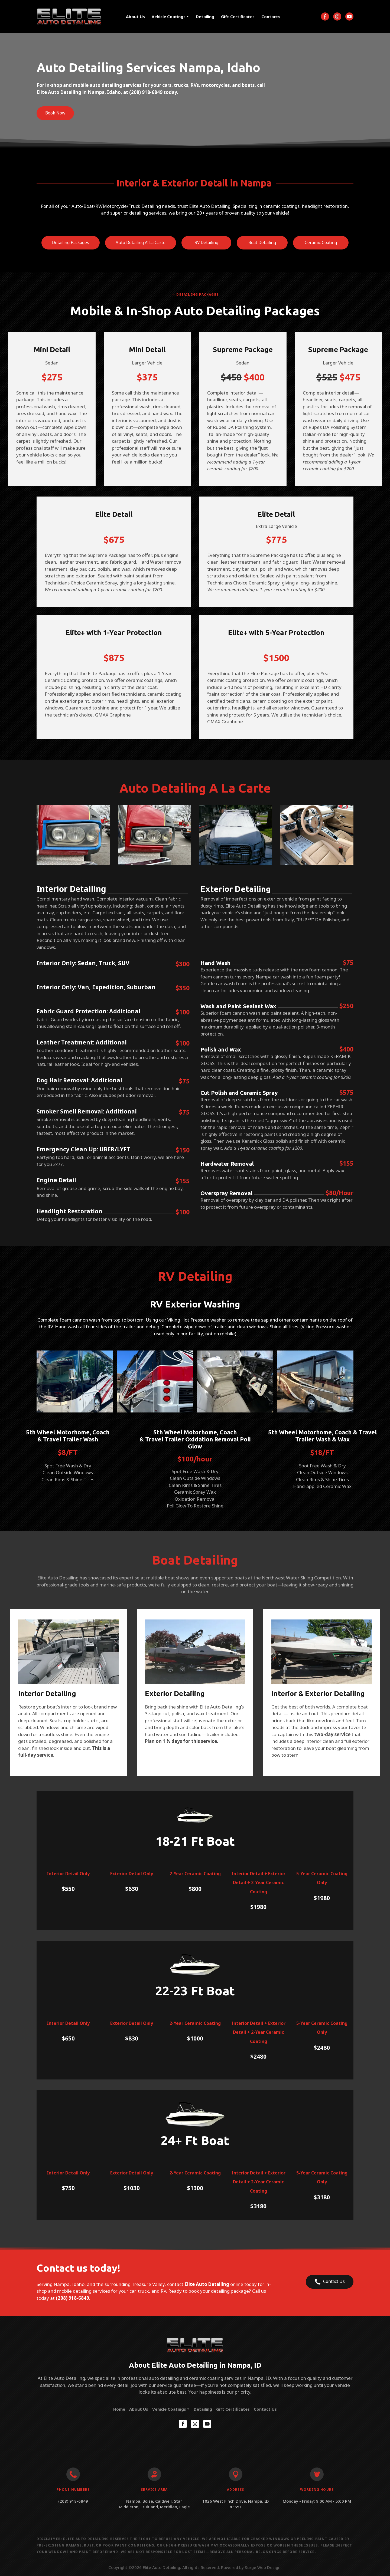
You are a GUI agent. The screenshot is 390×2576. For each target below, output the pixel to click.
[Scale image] (73, 835)
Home (119, 2409)
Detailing (205, 16)
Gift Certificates (238, 16)
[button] (325, 16)
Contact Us (265, 2409)
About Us (135, 16)
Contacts (270, 16)
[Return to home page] (69, 16)
